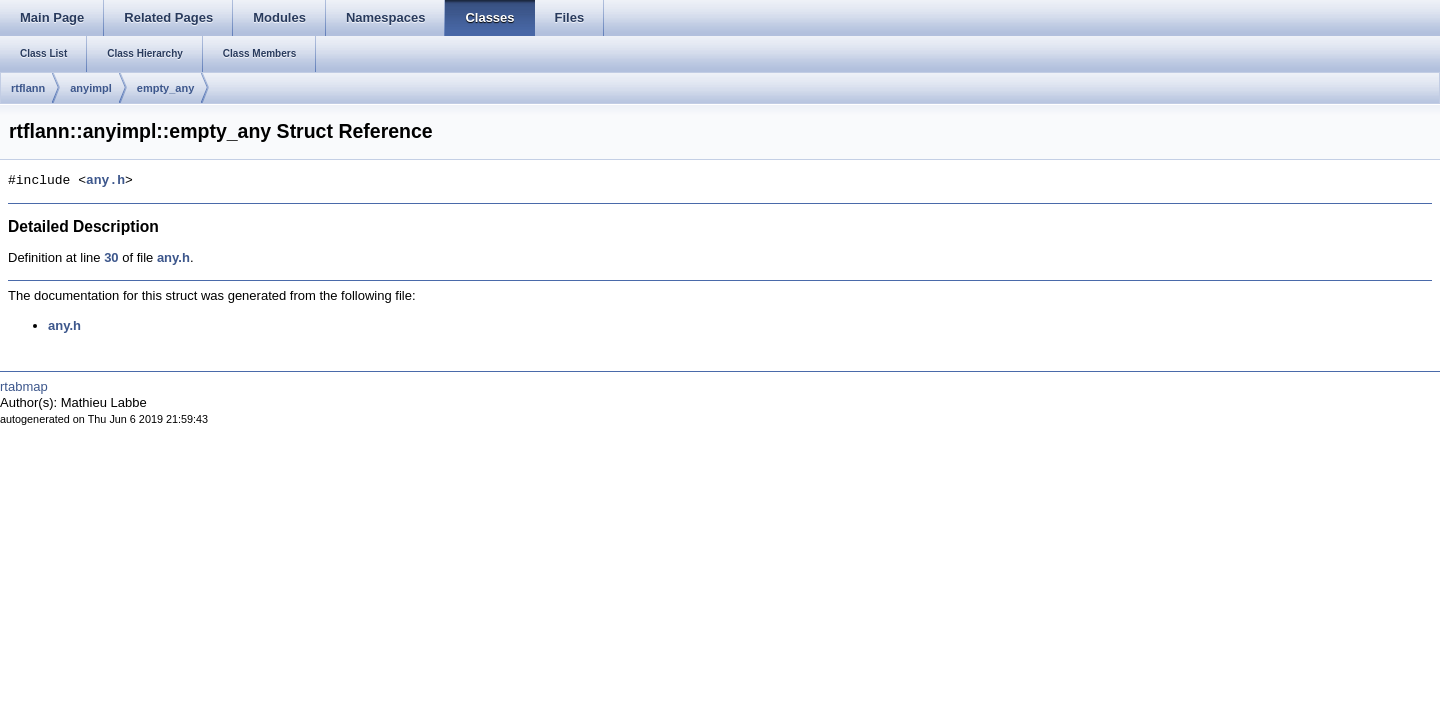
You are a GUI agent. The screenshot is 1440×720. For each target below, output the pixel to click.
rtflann (28, 88)
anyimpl (91, 88)
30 (111, 257)
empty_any (165, 88)
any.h (105, 181)
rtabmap (24, 386)
